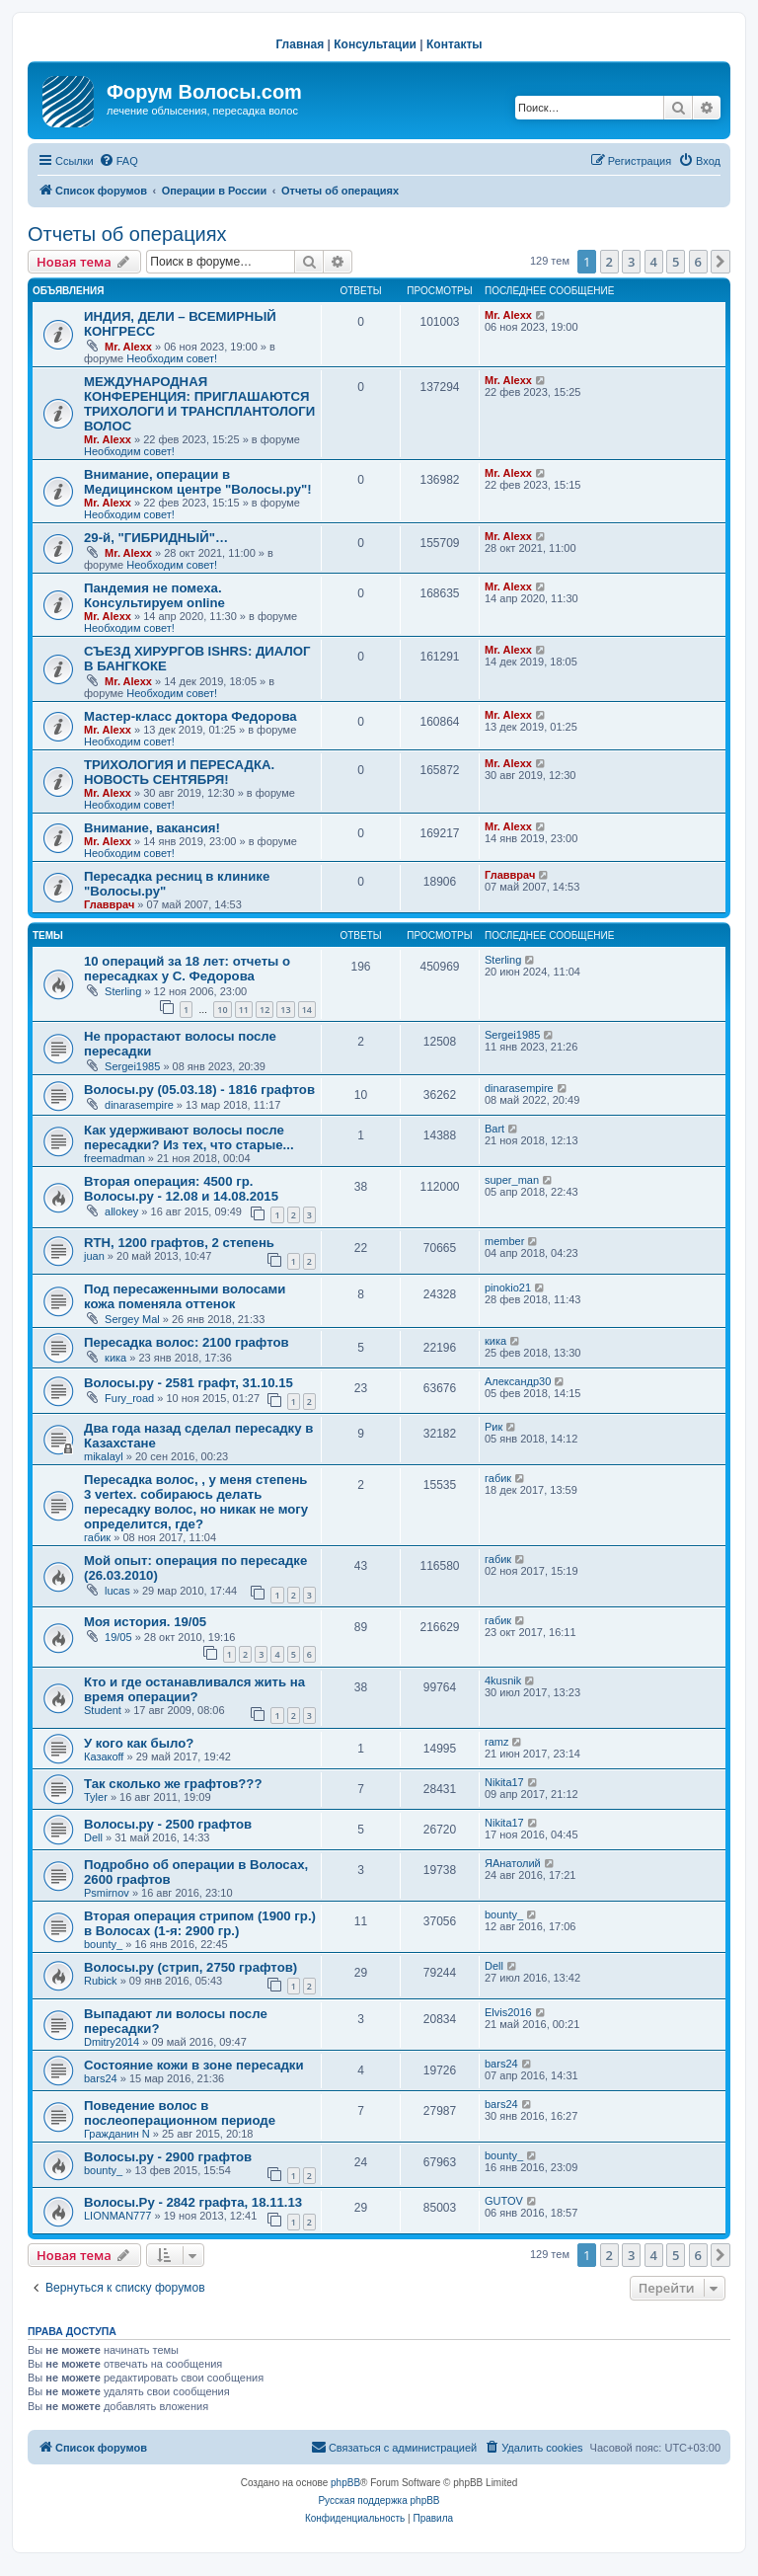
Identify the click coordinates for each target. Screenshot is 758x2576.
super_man (512, 1180)
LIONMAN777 (117, 2216)
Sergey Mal (132, 1319)
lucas (117, 1591)
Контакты (454, 44)
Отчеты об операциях (127, 234)
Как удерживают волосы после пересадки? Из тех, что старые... (189, 1137)
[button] (720, 261)
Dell (93, 1837)
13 (285, 1009)
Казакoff (103, 1756)
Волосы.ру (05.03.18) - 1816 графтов (199, 1089)
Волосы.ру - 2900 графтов (168, 2156)
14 (307, 1009)
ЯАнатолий (513, 1863)
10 (222, 1009)
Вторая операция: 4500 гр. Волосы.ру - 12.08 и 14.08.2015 (181, 1189)
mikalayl (103, 1456)
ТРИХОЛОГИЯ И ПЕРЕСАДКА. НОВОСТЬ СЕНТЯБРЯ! (179, 772)
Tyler (96, 1797)
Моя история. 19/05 (145, 1621)
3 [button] (631, 262)
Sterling (123, 991)
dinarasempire (139, 1105)
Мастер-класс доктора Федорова (190, 716)
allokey (121, 1211)
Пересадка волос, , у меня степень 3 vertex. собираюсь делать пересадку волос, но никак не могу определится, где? (196, 1501)
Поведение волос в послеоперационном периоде (179, 2113)
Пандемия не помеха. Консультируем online (154, 595)
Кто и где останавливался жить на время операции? (194, 1689)
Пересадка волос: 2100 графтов (186, 1342)
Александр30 (518, 1381)
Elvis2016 (508, 2012)
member (504, 1241)
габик (97, 1537)
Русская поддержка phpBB (378, 2500)
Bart (494, 1128)
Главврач (109, 904)
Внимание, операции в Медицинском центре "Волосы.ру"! (198, 482)
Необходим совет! (171, 358)
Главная (299, 44)
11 (244, 1009)
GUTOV (504, 2201)
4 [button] (653, 262)
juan (94, 1256)
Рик (493, 1427)
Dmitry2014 (111, 2042)
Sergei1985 (132, 1066)
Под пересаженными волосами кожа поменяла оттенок (184, 1296)
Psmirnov (106, 1893)
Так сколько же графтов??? (173, 1783)
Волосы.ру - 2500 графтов (168, 1824)
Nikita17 (504, 1782)
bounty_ (103, 1944)
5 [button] (675, 262)
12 (264, 1009)
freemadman (114, 1158)
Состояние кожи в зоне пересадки (194, 2065)
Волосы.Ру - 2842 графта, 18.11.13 (193, 2202)
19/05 (118, 1637)
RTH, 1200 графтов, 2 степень (179, 1242)
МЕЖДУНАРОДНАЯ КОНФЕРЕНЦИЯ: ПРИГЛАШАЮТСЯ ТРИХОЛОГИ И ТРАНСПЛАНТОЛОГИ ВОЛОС (199, 403)
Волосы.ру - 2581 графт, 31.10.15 (188, 1382)
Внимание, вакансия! (152, 827)
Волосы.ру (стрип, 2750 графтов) (190, 1967)
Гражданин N (117, 2134)
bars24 (100, 2078)
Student (102, 1710)
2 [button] (609, 262)
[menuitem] (118, 161)
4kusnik (503, 1680)
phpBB (345, 2482)
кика (115, 1358)
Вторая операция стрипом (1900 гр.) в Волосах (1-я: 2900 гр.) (200, 1923)
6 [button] (698, 262)
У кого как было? (138, 1743)
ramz (496, 1742)
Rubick (100, 1981)
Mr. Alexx (128, 346)
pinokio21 (508, 1287)
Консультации (375, 44)
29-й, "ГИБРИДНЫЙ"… (156, 537)
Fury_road (129, 1398)
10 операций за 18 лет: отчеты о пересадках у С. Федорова (187, 968)
